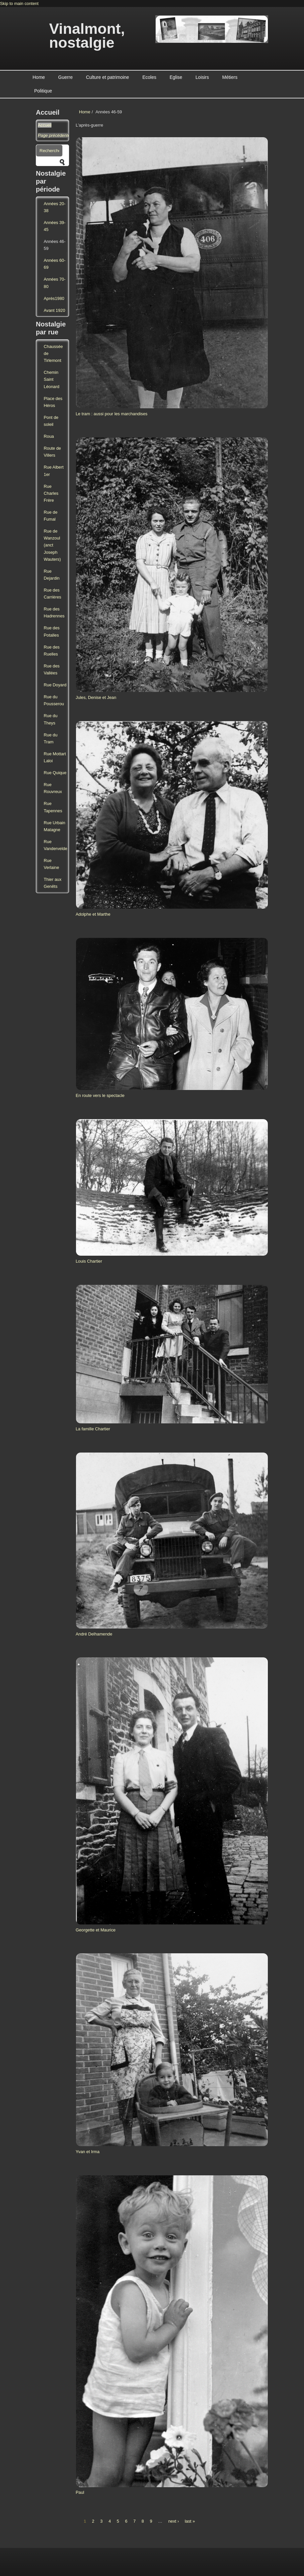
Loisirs (202, 77)
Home (39, 77)
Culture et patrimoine (107, 77)
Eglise (176, 77)
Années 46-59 (54, 245)
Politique (43, 90)
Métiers (230, 77)
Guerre (65, 77)
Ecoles (149, 77)
